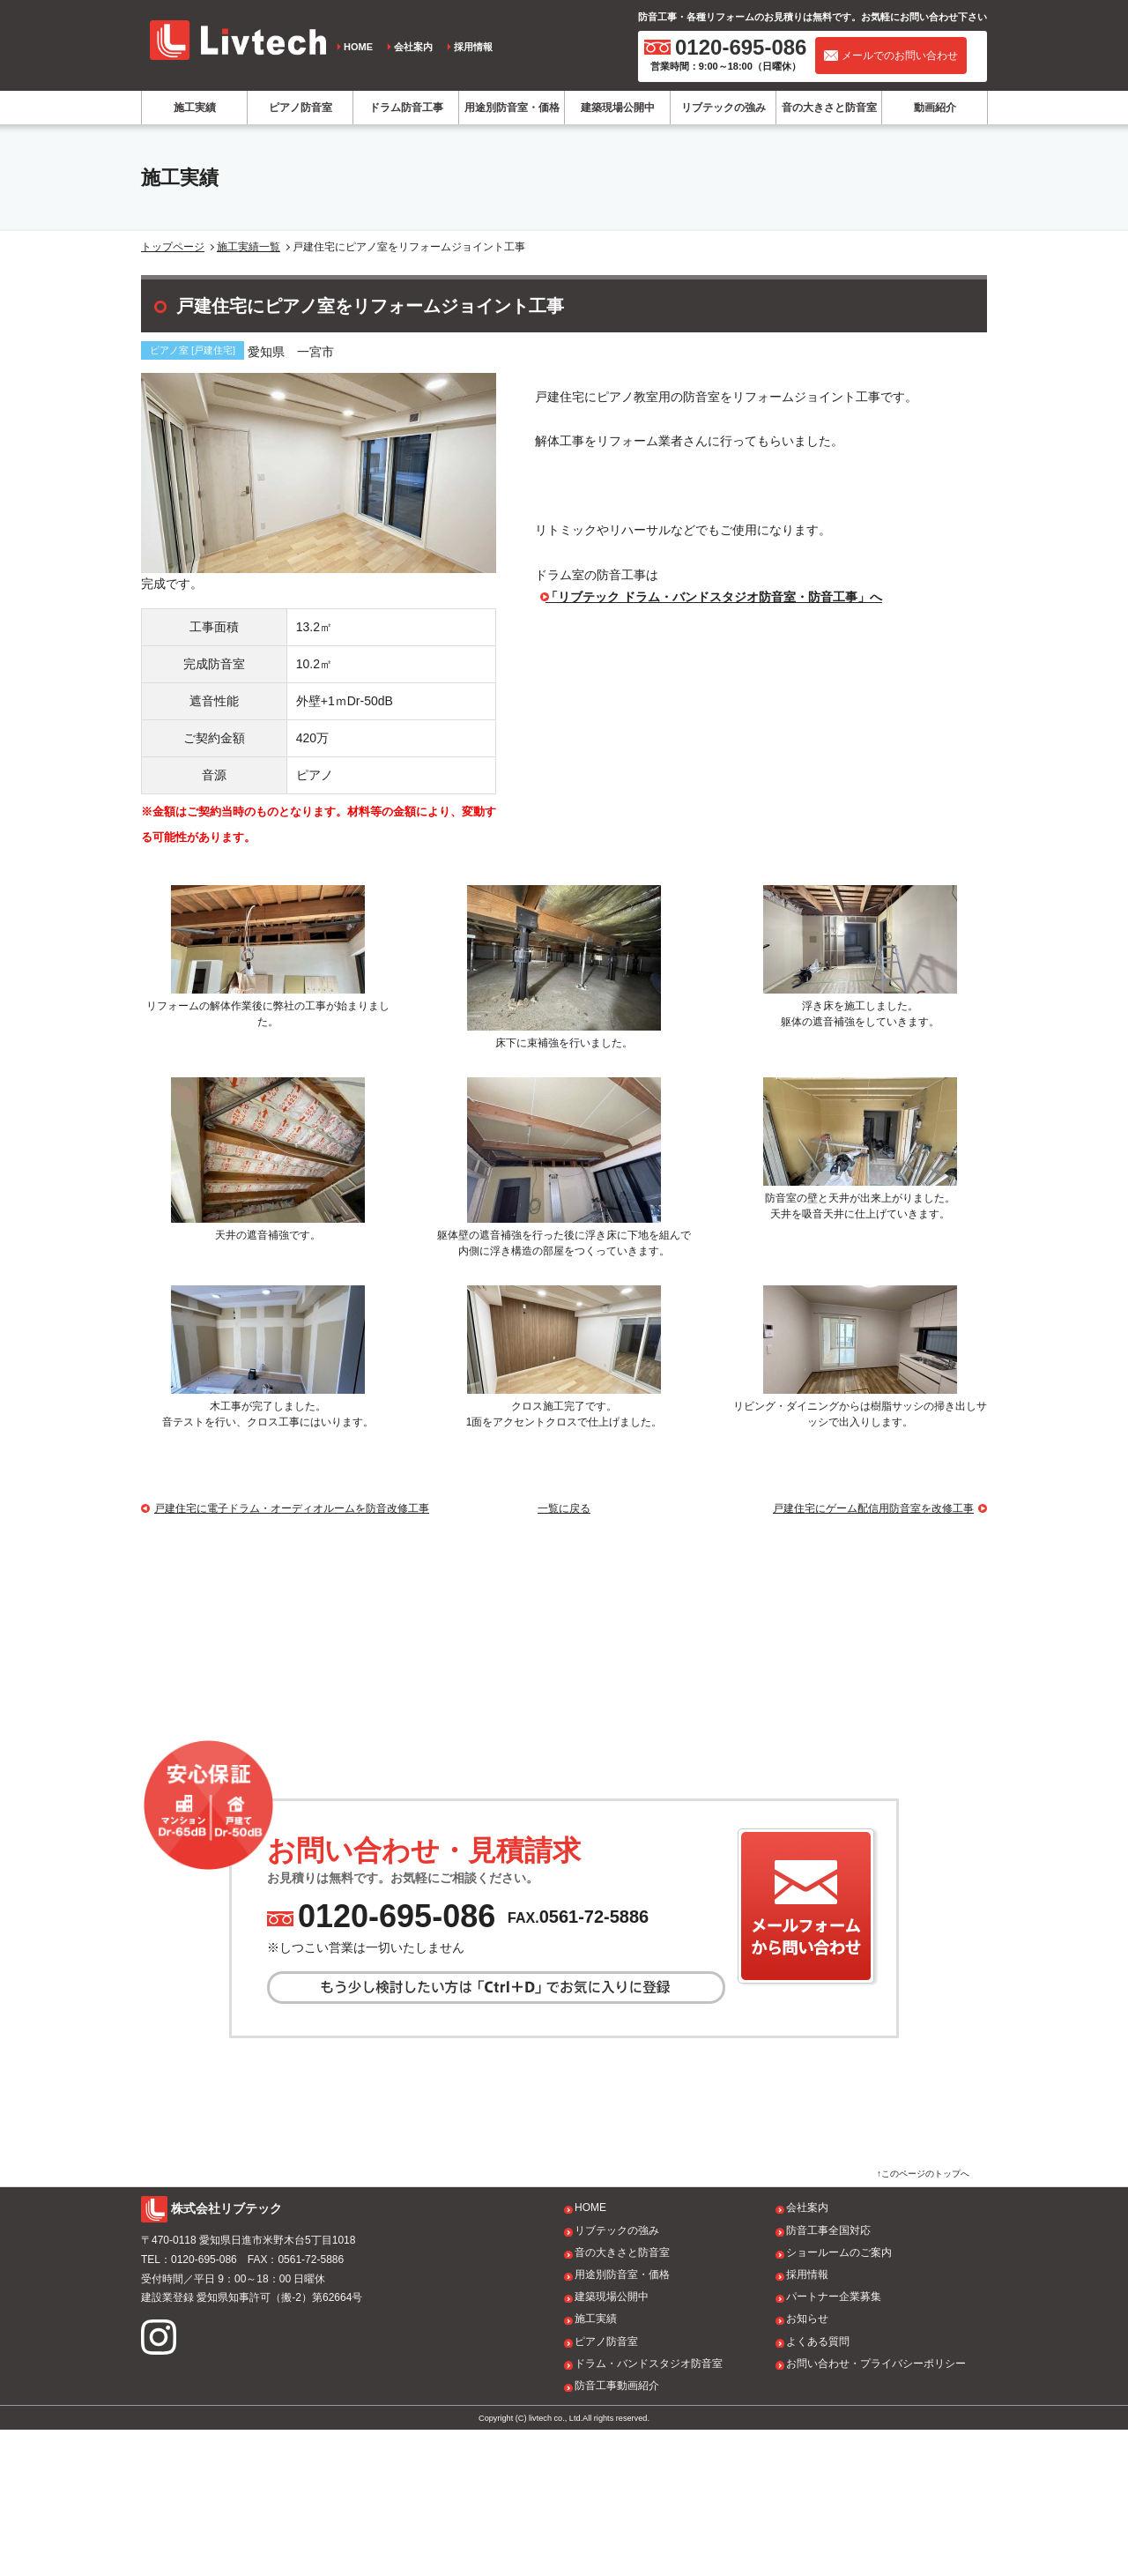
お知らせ (807, 2465)
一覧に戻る (564, 1508)
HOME (358, 46)
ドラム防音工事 (406, 107)
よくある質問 (818, 2487)
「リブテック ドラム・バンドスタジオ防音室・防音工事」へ (713, 597)
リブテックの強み (723, 107)
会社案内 (413, 46)
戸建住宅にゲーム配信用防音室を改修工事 (873, 1508)
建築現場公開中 (618, 107)
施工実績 (195, 107)
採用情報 (473, 46)
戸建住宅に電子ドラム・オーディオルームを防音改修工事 (291, 1508)
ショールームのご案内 (839, 2399)
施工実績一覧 (248, 247)
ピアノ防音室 (300, 107)
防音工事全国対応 (828, 2376)
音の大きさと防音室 (829, 107)
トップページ (172, 247)
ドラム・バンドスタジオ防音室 (649, 2510)
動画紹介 (935, 107)
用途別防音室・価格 (512, 107)
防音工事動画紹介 (617, 2532)
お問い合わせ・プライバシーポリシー (876, 2510)
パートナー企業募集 (833, 2443)
